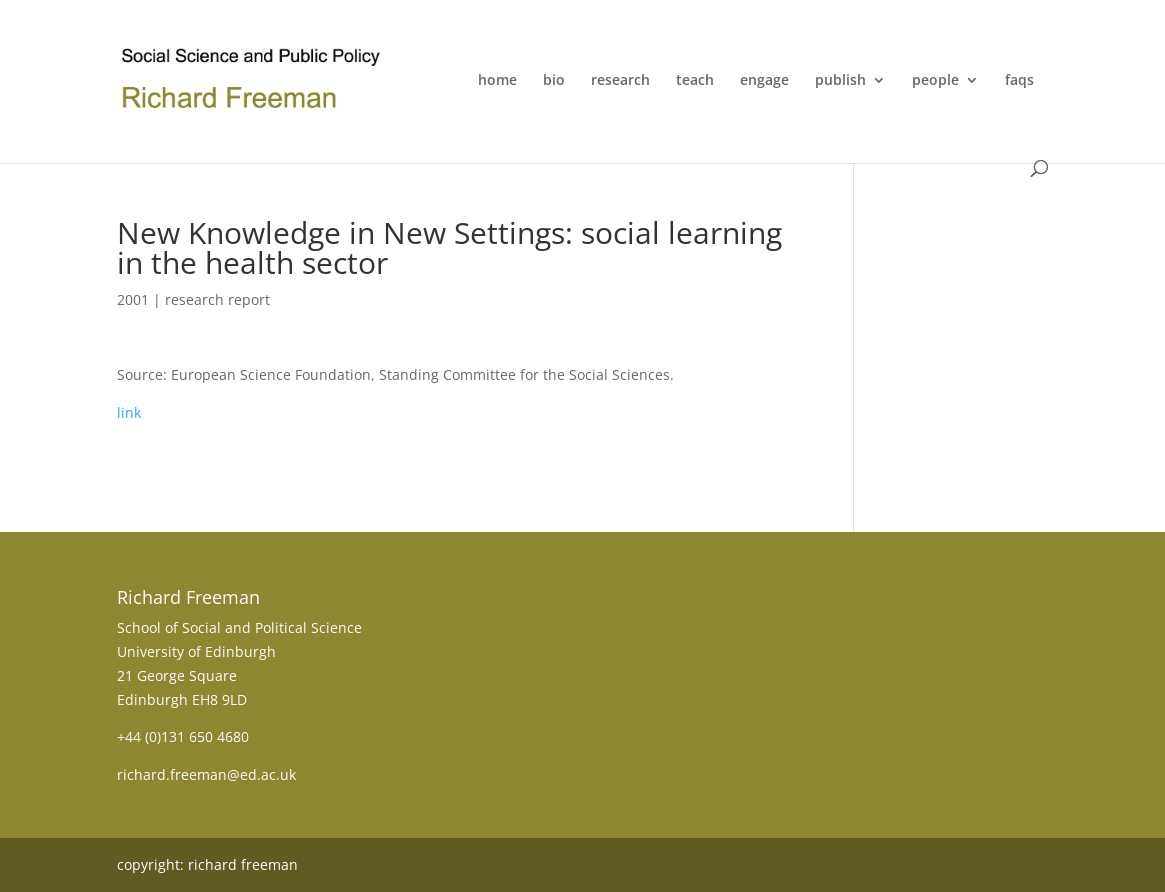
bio (554, 81)
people (935, 81)
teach (695, 81)
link (129, 412)
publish (840, 81)
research (620, 81)
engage (764, 81)
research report (217, 299)
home (497, 81)
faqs (1019, 81)
